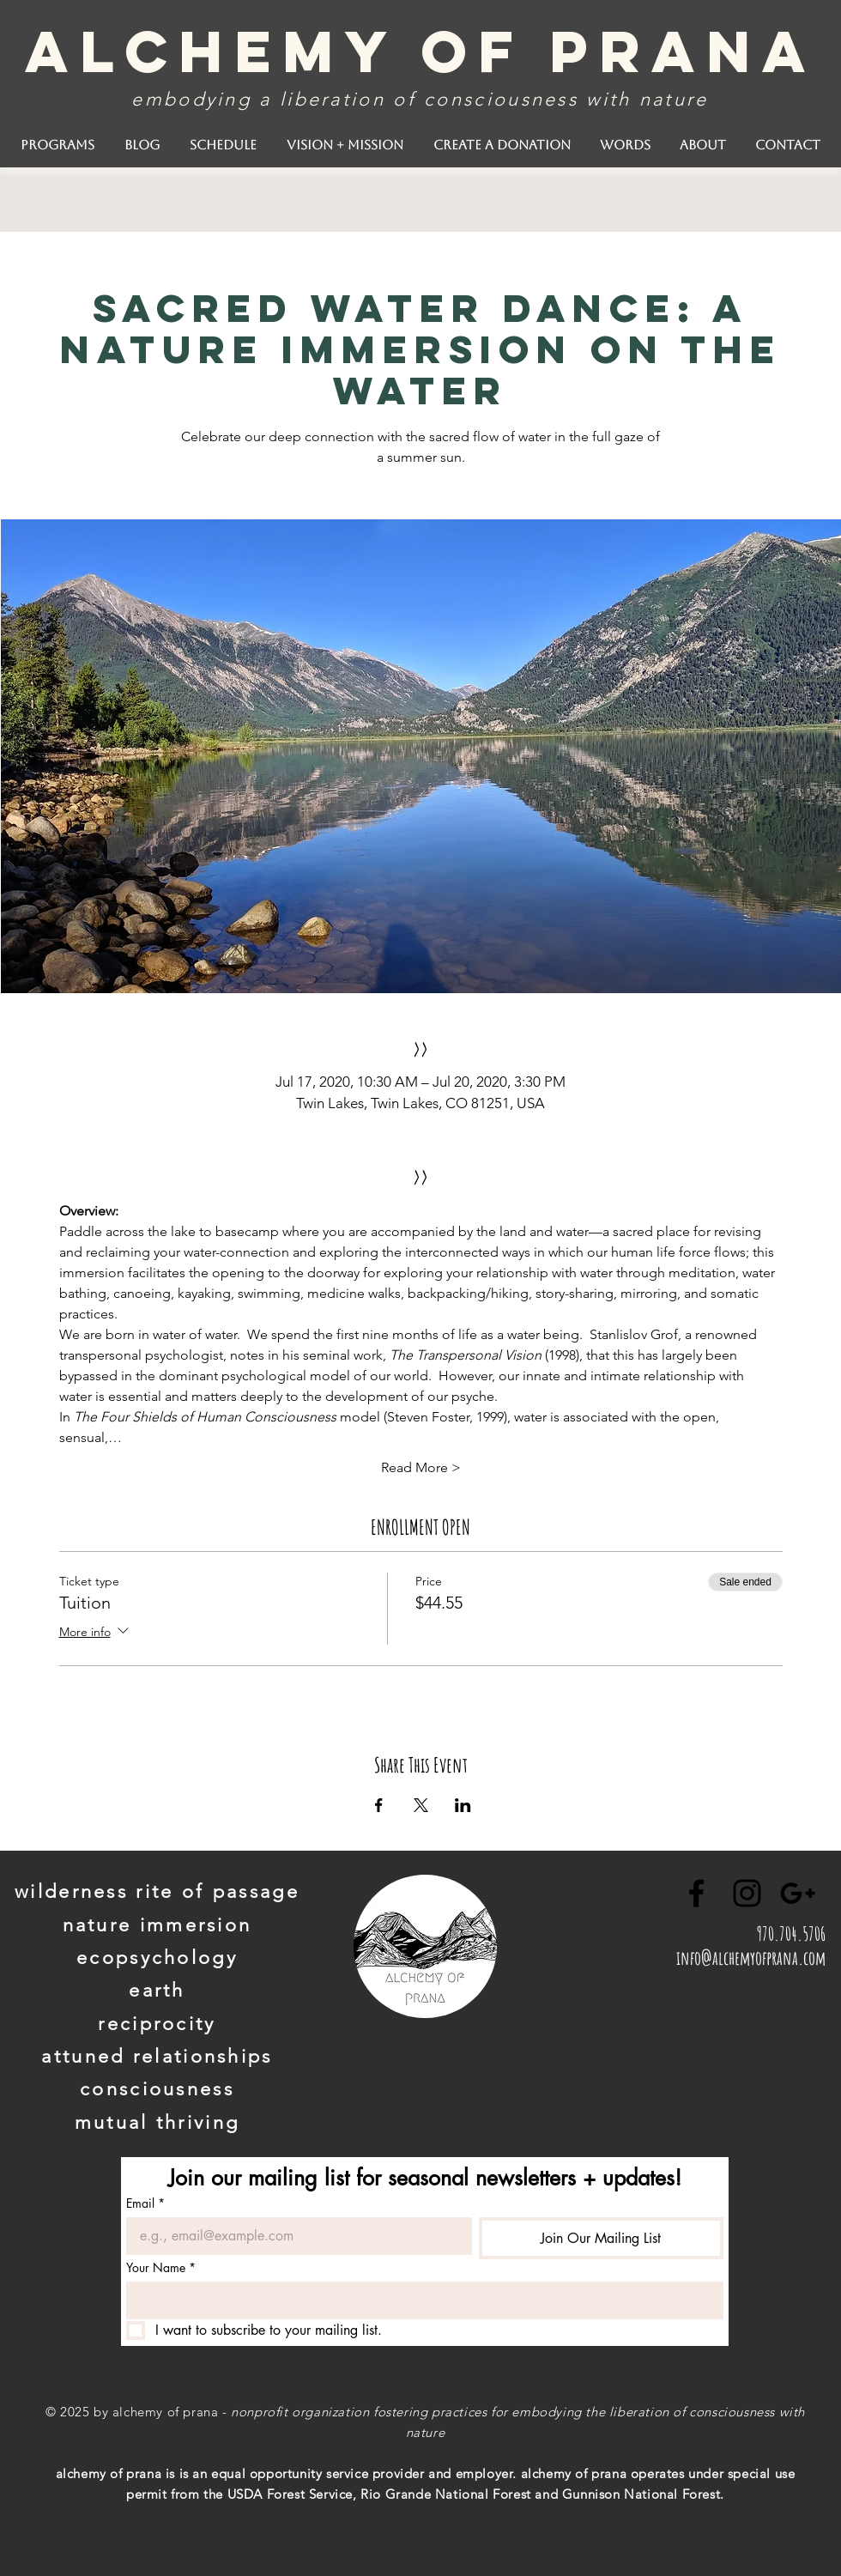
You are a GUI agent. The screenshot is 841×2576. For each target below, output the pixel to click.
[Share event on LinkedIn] (463, 1805)
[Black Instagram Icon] (747, 1893)
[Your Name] (420, 2300)
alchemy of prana (421, 51)
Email (145, 2203)
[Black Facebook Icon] (696, 1893)
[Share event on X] (421, 1805)
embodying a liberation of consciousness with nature (419, 99)
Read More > (421, 1467)
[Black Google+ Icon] (797, 1893)
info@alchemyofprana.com (751, 1957)
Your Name (161, 2267)
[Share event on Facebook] (379, 1805)
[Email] (294, 2236)
